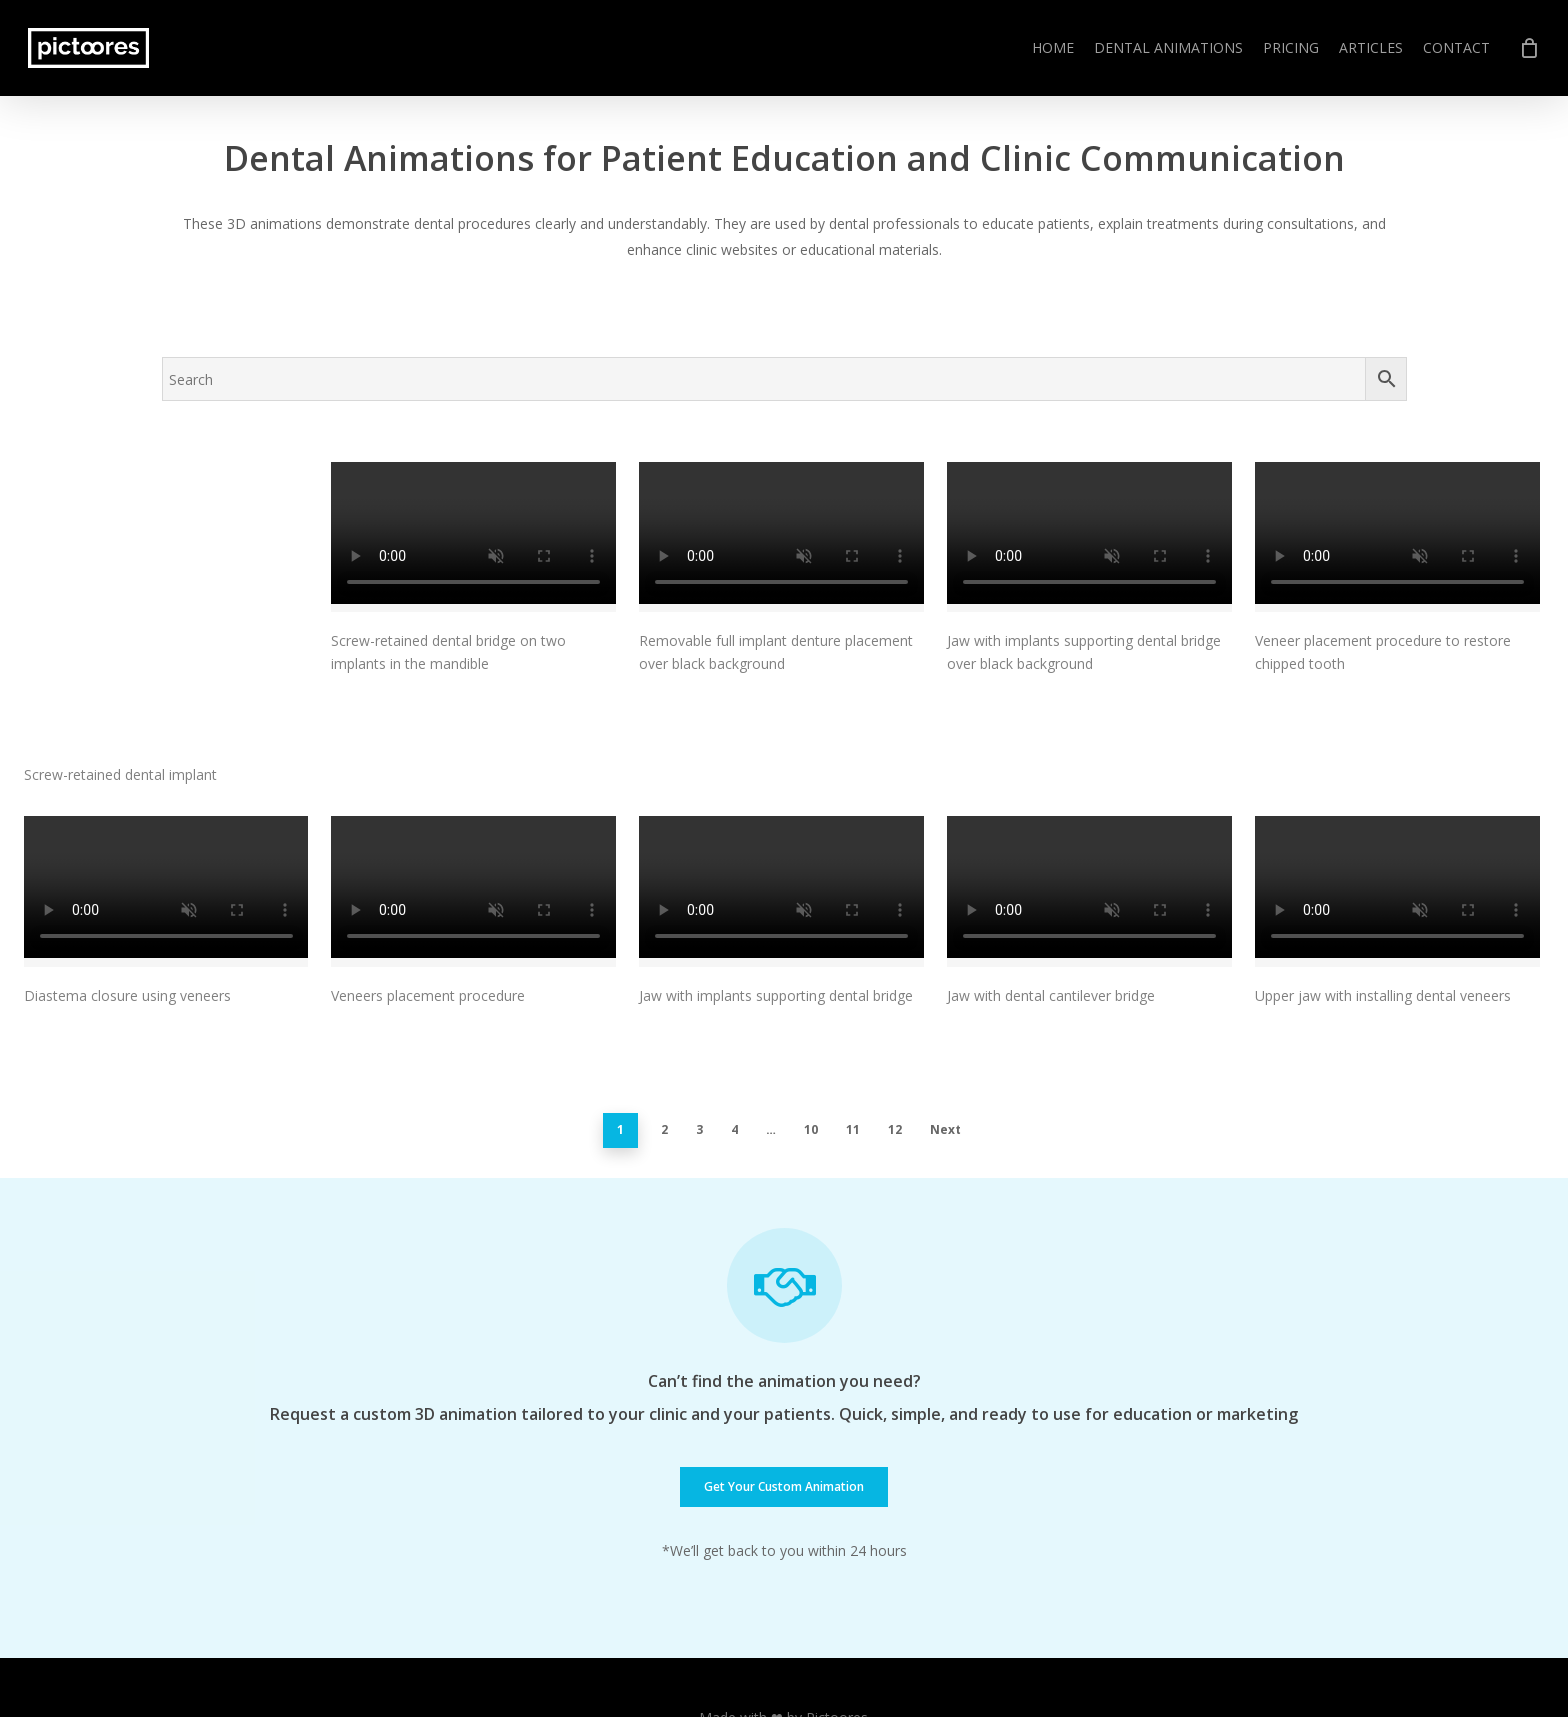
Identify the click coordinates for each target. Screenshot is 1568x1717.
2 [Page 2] (664, 1017)
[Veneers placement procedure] (473, 780)
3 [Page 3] (699, 1017)
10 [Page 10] (811, 1017)
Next (945, 1017)
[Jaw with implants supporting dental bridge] (781, 780)
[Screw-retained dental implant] (166, 542)
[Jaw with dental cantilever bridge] (1089, 780)
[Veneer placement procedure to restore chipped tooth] (1397, 537)
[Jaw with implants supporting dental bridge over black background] (1089, 537)
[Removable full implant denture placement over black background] (781, 537)
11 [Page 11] (853, 1017)
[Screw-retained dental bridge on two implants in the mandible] (473, 537)
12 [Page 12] (895, 1017)
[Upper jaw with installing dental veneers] (1397, 780)
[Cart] (1529, 48)
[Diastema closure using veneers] (166, 780)
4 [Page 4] (734, 1017)
